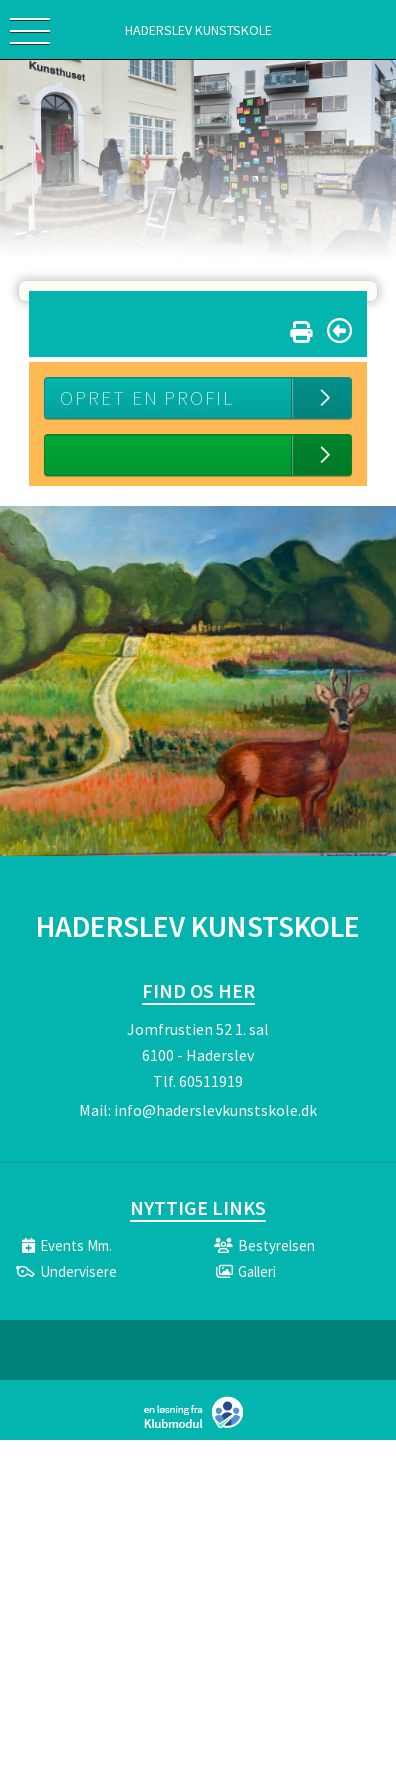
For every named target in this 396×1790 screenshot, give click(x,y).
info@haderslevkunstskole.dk (215, 1110)
